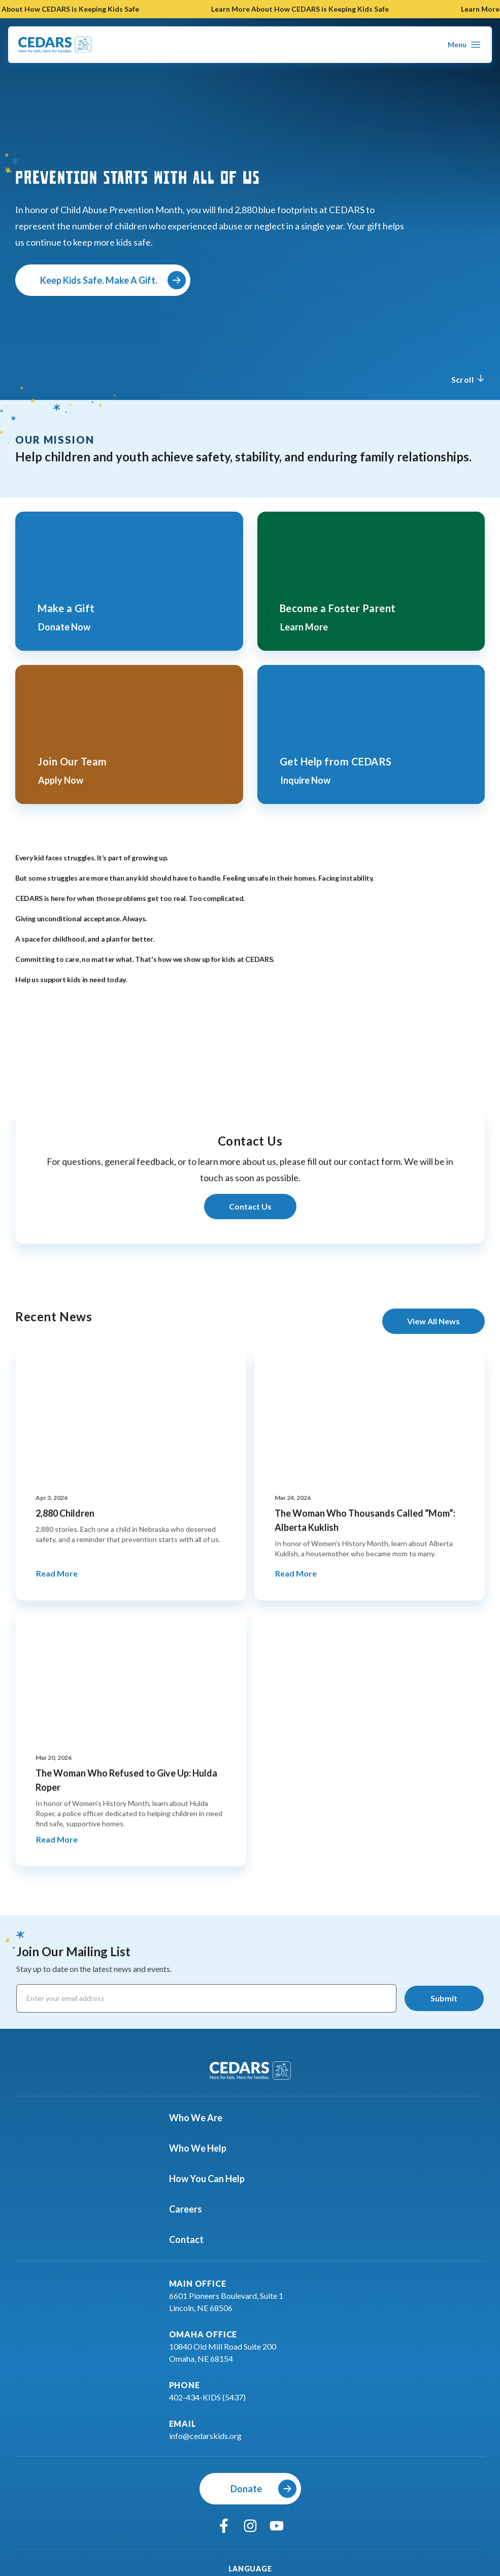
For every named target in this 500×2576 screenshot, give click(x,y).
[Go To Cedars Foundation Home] (250, 2070)
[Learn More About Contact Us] (250, 1206)
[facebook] (224, 2526)
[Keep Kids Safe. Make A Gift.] (102, 280)
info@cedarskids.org (205, 2435)
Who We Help (204, 2148)
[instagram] (250, 2526)
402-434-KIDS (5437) (207, 2397)
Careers (191, 2209)
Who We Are (202, 2118)
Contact (192, 2239)
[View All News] (433, 1321)
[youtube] (277, 2526)
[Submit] (444, 1998)
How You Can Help (213, 2178)
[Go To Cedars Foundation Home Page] (54, 45)
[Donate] (250, 2488)
